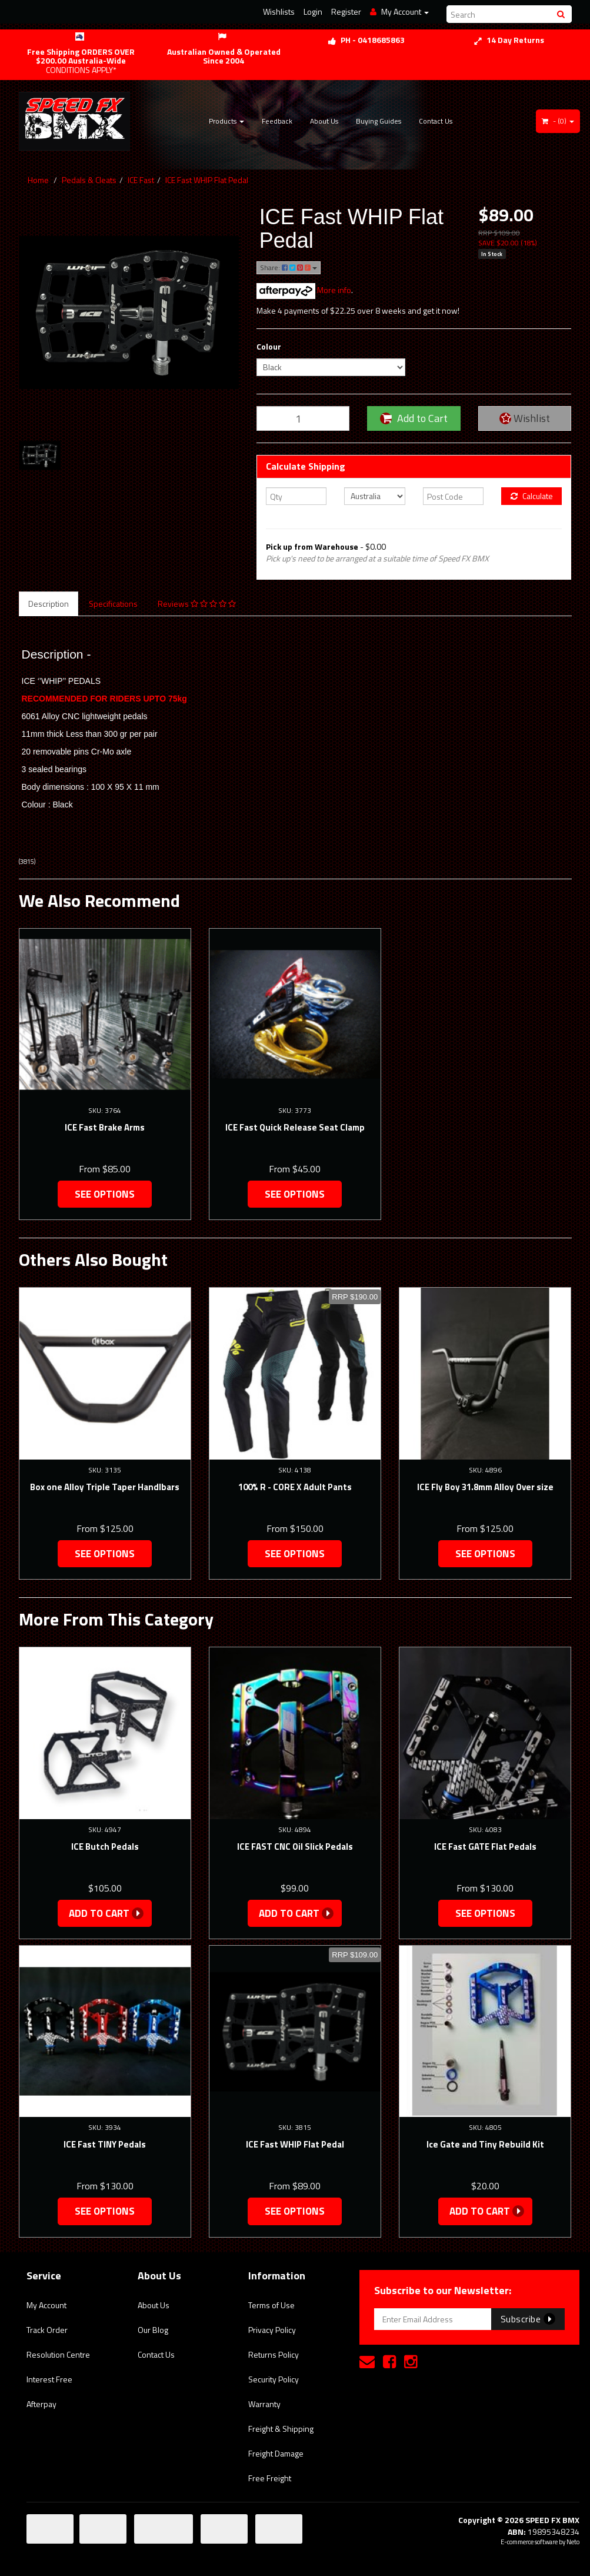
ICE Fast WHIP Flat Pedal (206, 180)
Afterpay (41, 2404)
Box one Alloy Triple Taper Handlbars (104, 1487)
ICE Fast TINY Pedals (105, 2144)
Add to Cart (414, 418)
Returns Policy (273, 2354)
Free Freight (269, 2478)
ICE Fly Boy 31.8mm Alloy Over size (485, 1487)
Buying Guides (378, 121)
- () (558, 121)
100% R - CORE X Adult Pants (295, 1487)
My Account (46, 2305)
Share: (288, 267)
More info (303, 290)
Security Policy (273, 2379)
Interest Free (49, 2379)
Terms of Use (271, 2305)
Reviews (197, 603)
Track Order (47, 2330)
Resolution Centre (58, 2354)
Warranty (264, 2404)
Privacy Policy (272, 2330)
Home (38, 180)
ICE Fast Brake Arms (105, 1127)
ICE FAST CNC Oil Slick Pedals (295, 1846)
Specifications (113, 603)
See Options (105, 1194)
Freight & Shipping (281, 2428)
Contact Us (435, 121)
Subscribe (528, 2319)
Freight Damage (276, 2453)
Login (313, 11)
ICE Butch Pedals (105, 1846)
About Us (324, 121)
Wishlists (279, 11)
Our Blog (153, 2330)
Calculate (532, 496)
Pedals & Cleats (89, 180)
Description (48, 603)
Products (226, 121)
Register (346, 11)
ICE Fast (141, 180)
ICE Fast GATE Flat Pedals (485, 1846)
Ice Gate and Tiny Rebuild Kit (485, 2144)
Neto (572, 2542)
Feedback (277, 121)
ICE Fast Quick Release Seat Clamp (295, 1127)
